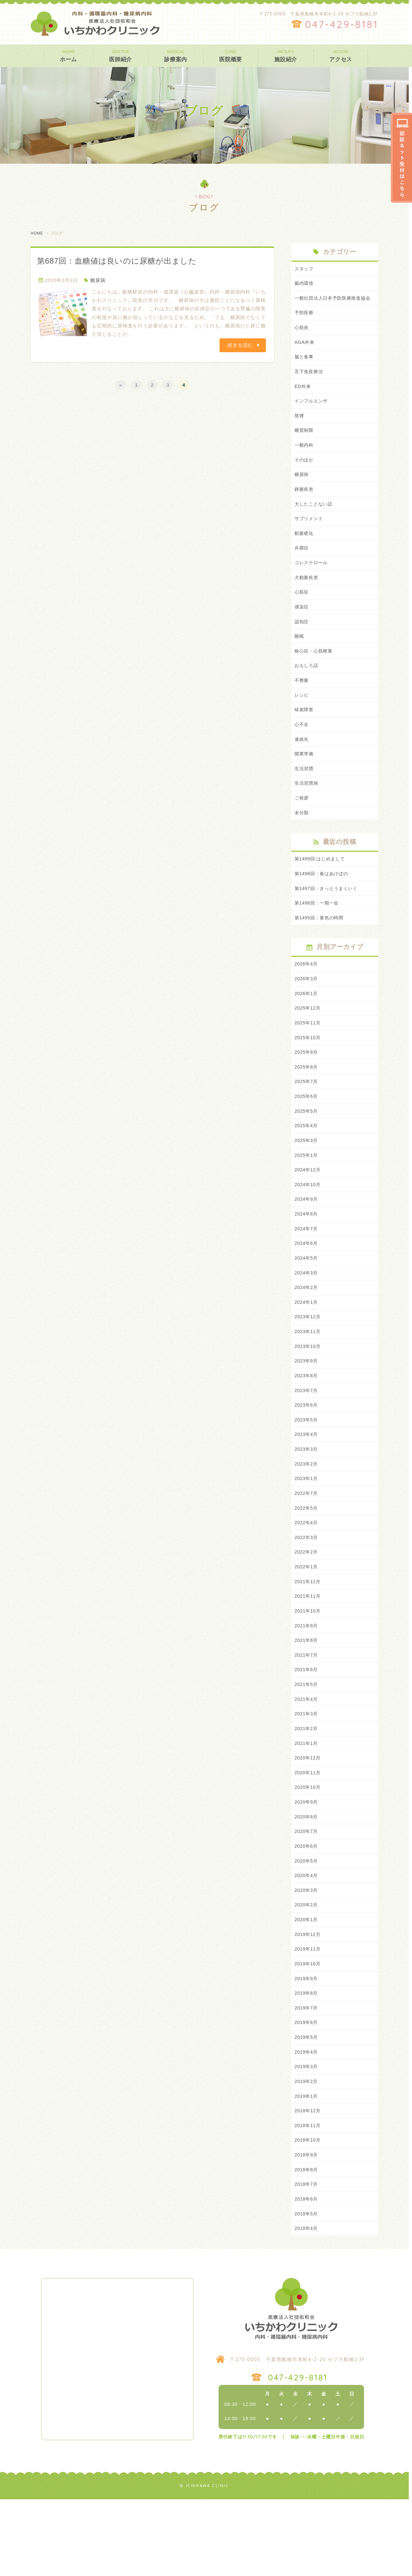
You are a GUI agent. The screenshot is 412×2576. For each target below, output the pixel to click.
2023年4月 (307, 1482)
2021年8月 (307, 1695)
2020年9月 (307, 1863)
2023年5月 (307, 1467)
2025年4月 (307, 1162)
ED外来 (303, 399)
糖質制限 (305, 445)
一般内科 (305, 460)
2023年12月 (308, 1360)
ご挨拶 (302, 825)
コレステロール (312, 582)
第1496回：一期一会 (318, 933)
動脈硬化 (305, 551)
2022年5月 (307, 1558)
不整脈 (302, 703)
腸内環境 (305, 284)
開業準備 (305, 779)
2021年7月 (307, 1710)
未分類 (302, 840)
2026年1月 (307, 1025)
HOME (37, 233)
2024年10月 (308, 1223)
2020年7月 (307, 1893)
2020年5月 (307, 1924)
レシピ (302, 718)
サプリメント (310, 536)
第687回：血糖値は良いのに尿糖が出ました (117, 261)
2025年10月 (308, 1071)
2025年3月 (307, 1178)
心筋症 (302, 612)
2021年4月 (307, 1756)
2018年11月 (308, 2198)
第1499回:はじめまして (321, 887)
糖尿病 (97, 280)
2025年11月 (308, 1056)
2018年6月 (307, 2274)
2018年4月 (307, 2304)
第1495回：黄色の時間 (321, 948)
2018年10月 (308, 2213)
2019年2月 (307, 2152)
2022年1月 (307, 1619)
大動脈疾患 (307, 597)
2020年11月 (308, 1832)
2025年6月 (307, 1132)
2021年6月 (307, 1726)
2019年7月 (307, 2076)
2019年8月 (307, 2061)
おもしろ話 (307, 688)
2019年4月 (307, 2122)
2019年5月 (307, 2106)
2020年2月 (307, 1969)
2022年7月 (307, 1543)
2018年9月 (307, 2228)
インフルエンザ (312, 414)
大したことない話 (315, 521)
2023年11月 (308, 1376)
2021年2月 (307, 1787)
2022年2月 (307, 1604)
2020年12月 (308, 1817)
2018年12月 (308, 2182)
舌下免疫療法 (310, 384)
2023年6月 (307, 1452)
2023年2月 (307, 1513)
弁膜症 (302, 566)
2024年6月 (307, 1284)
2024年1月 (307, 1345)
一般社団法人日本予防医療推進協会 (335, 303)
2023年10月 (308, 1391)
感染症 (302, 627)
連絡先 (302, 764)
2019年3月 (307, 2137)
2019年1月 (307, 2167)
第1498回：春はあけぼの (323, 902)
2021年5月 (307, 1741)
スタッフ (305, 269)
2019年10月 (308, 2030)
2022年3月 (307, 1589)
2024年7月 (307, 1269)
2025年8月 (307, 1101)
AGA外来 (305, 353)
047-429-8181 (341, 24)
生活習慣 (305, 795)
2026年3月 (307, 1010)
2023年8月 (307, 1421)
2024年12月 (308, 1208)
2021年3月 (307, 1771)
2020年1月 (307, 1985)
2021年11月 (308, 1649)
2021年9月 (307, 1680)
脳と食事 (305, 368)
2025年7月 (307, 1117)
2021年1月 (307, 1802)
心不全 (302, 749)
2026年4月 (307, 995)
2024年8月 (307, 1254)
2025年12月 (308, 1040)
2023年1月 (307, 1528)
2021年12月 (308, 1634)
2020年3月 (307, 1954)
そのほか (305, 475)
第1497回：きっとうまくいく (328, 918)
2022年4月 (307, 1573)
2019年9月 (307, 2045)
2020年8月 (307, 1878)
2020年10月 (308, 1848)
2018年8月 (307, 2243)
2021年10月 (308, 1665)
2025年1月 (307, 1193)
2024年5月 (307, 1300)
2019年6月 (307, 2091)
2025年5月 (307, 1147)
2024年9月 (307, 1239)
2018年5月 (307, 2289)
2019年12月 (308, 2000)
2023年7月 (307, 1436)
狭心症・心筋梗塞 (315, 673)
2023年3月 (307, 1497)
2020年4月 (307, 1939)
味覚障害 (305, 734)
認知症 (302, 642)
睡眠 (300, 658)
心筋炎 (302, 338)
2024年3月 (307, 1315)
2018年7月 (307, 2258)
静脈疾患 (305, 505)
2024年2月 (307, 1330)
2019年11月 (308, 2015)
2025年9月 (307, 1086)
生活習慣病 (307, 810)
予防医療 (305, 323)
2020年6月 (307, 1909)
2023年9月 (307, 1406)
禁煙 (300, 429)
